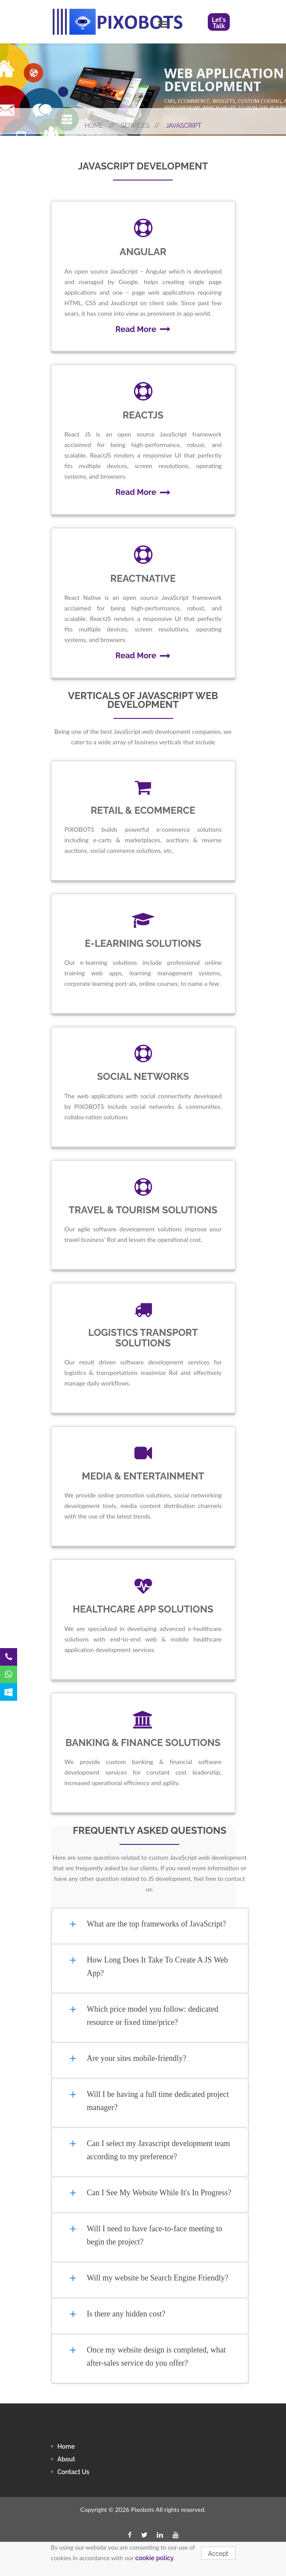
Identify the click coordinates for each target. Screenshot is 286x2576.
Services (140, 125)
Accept (218, 2553)
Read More (143, 329)
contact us (74, 2471)
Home (100, 125)
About (66, 2459)
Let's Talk (219, 22)
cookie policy (154, 2558)
